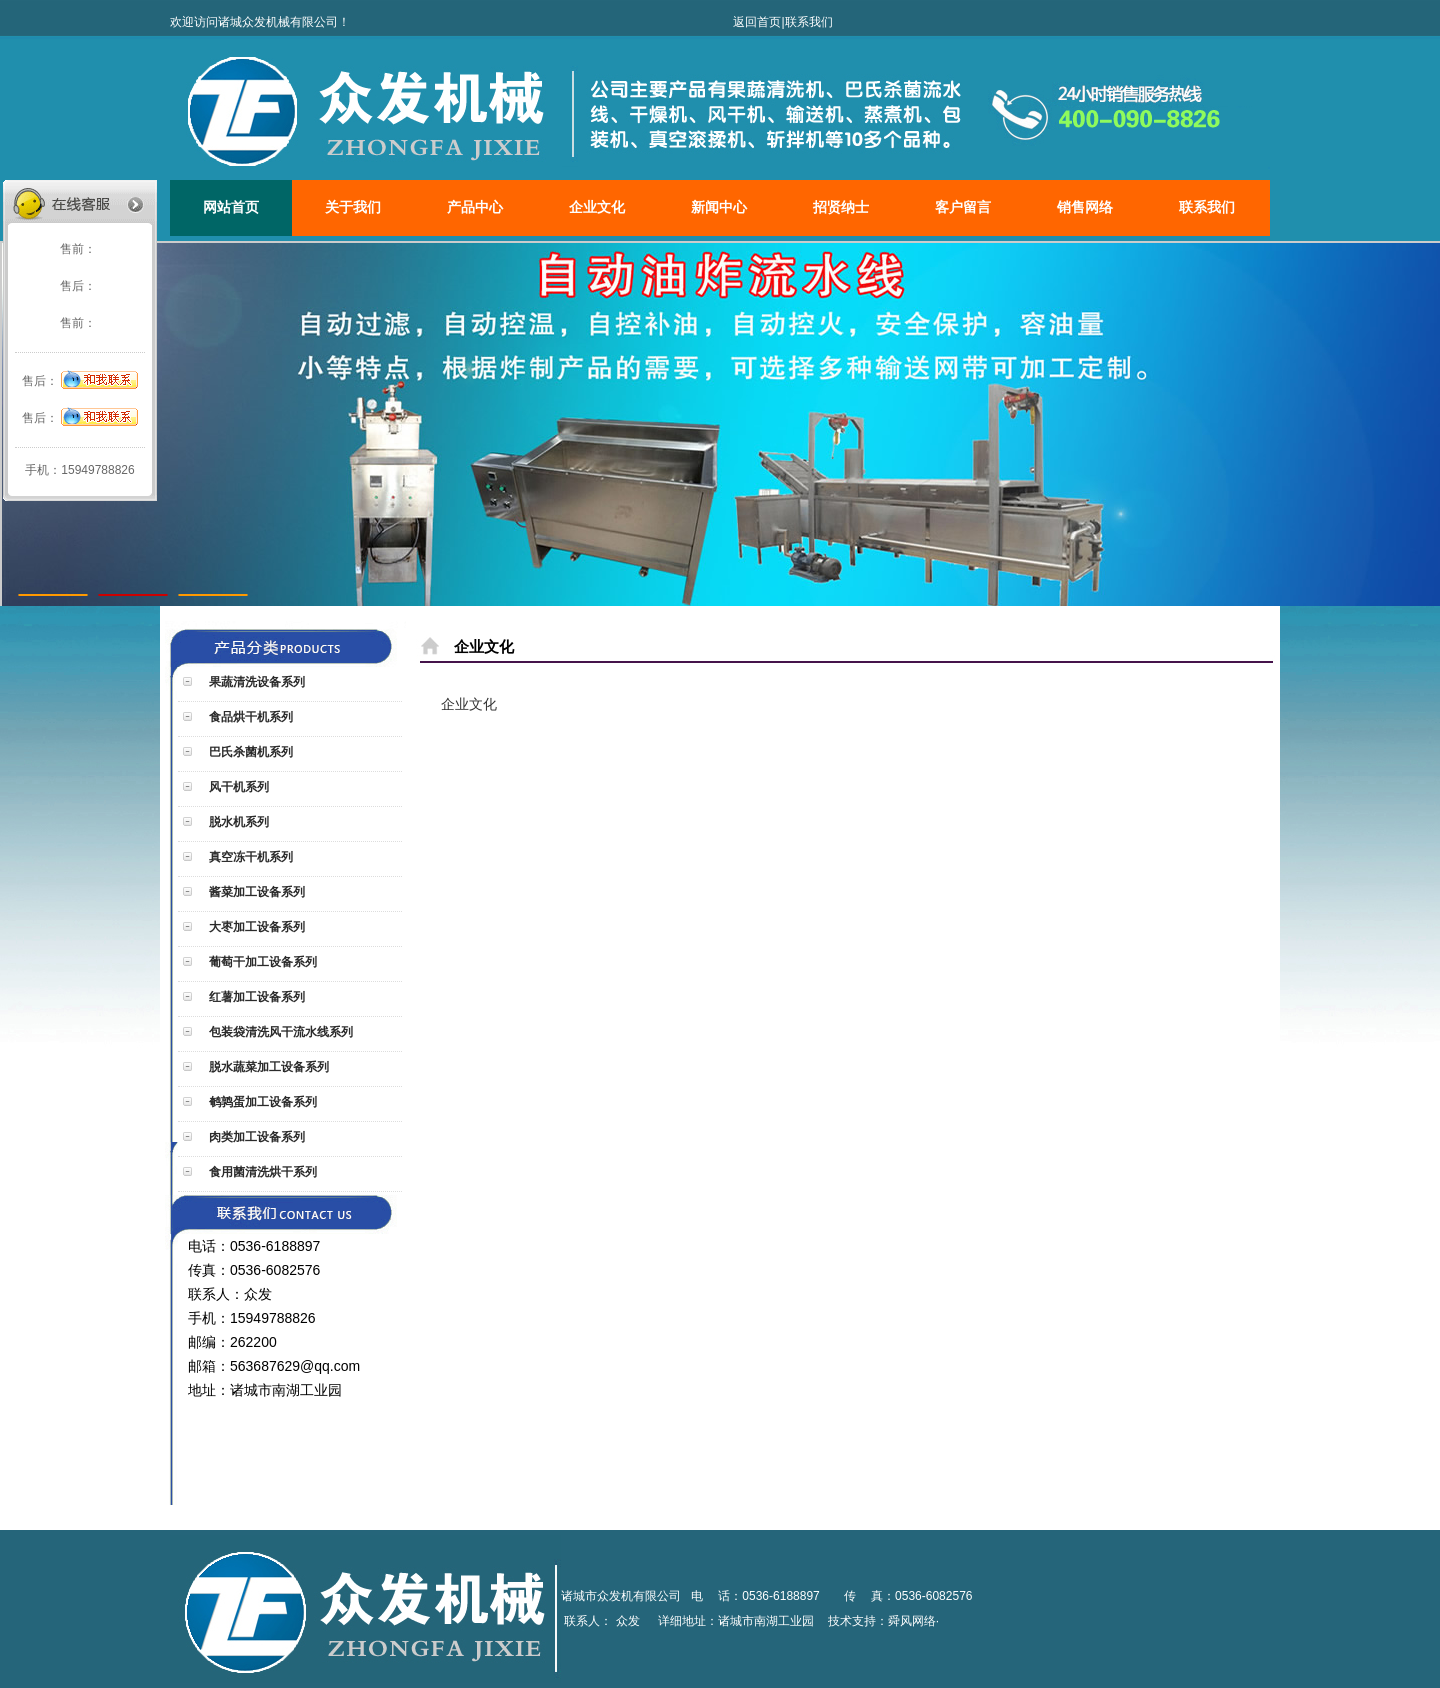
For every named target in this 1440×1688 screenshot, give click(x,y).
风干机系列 (237, 787)
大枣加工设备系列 (255, 927)
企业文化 (597, 207)
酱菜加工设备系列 (255, 892)
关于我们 (353, 207)
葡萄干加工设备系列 (261, 962)
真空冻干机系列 (249, 857)
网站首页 (231, 207)
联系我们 (809, 22)
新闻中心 (719, 207)
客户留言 (963, 207)
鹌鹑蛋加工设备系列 (261, 1102)
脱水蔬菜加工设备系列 (267, 1067)
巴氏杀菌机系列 (249, 752)
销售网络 (1085, 207)
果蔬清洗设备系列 (255, 682)
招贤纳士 (841, 207)
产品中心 (475, 207)
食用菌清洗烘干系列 (261, 1172)
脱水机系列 (237, 822)
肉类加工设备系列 (255, 1137)
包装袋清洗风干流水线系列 (279, 1032)
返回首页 (757, 22)
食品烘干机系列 (249, 717)
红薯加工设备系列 (255, 997)
